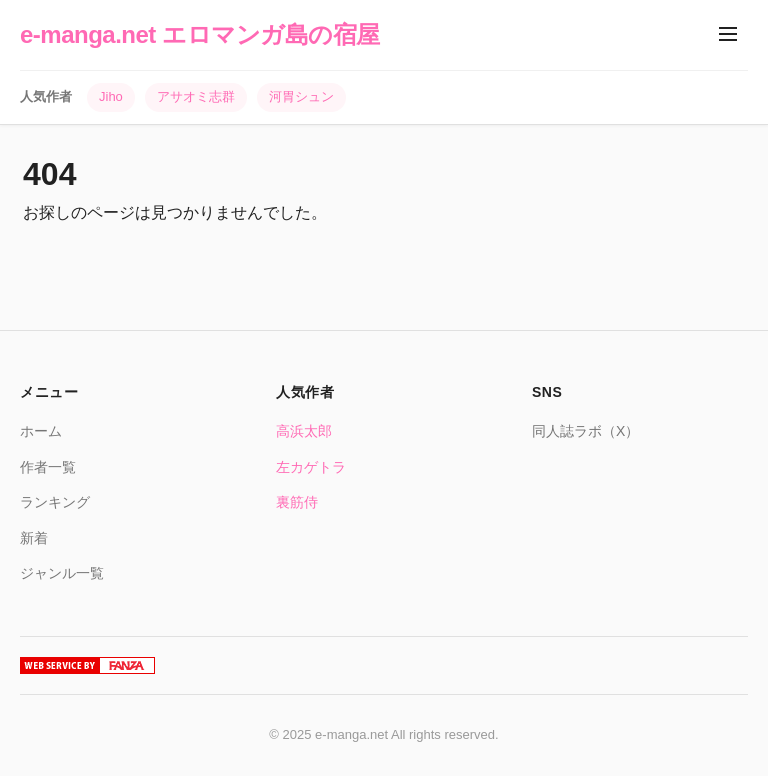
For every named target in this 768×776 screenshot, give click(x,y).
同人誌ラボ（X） (585, 431)
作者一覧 (48, 467)
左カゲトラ (311, 467)
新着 (34, 538)
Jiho (111, 96)
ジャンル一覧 (62, 573)
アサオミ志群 (196, 96)
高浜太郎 (304, 431)
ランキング (55, 502)
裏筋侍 (297, 502)
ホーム (41, 431)
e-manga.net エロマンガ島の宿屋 (200, 34)
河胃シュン (301, 96)
